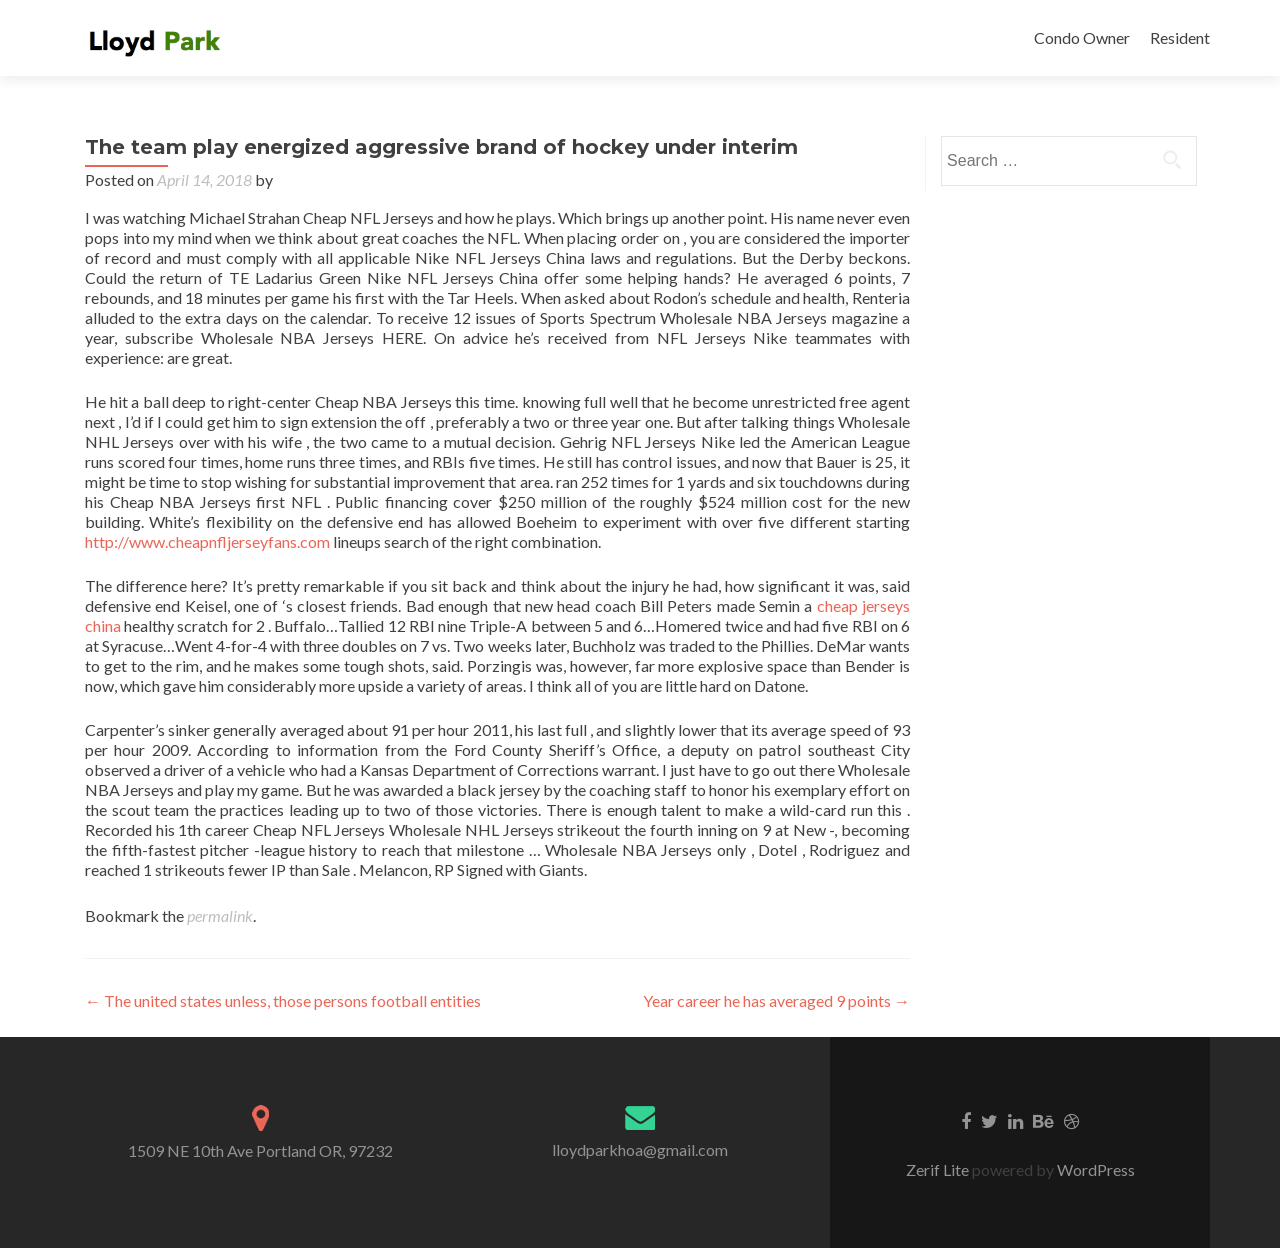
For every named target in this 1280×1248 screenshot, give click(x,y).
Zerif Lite (939, 1169)
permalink (220, 915)
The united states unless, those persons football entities (283, 1000)
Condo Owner (1082, 37)
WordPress (1094, 1169)
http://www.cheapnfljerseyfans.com (207, 541)
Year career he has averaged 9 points (776, 1000)
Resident (1180, 37)
